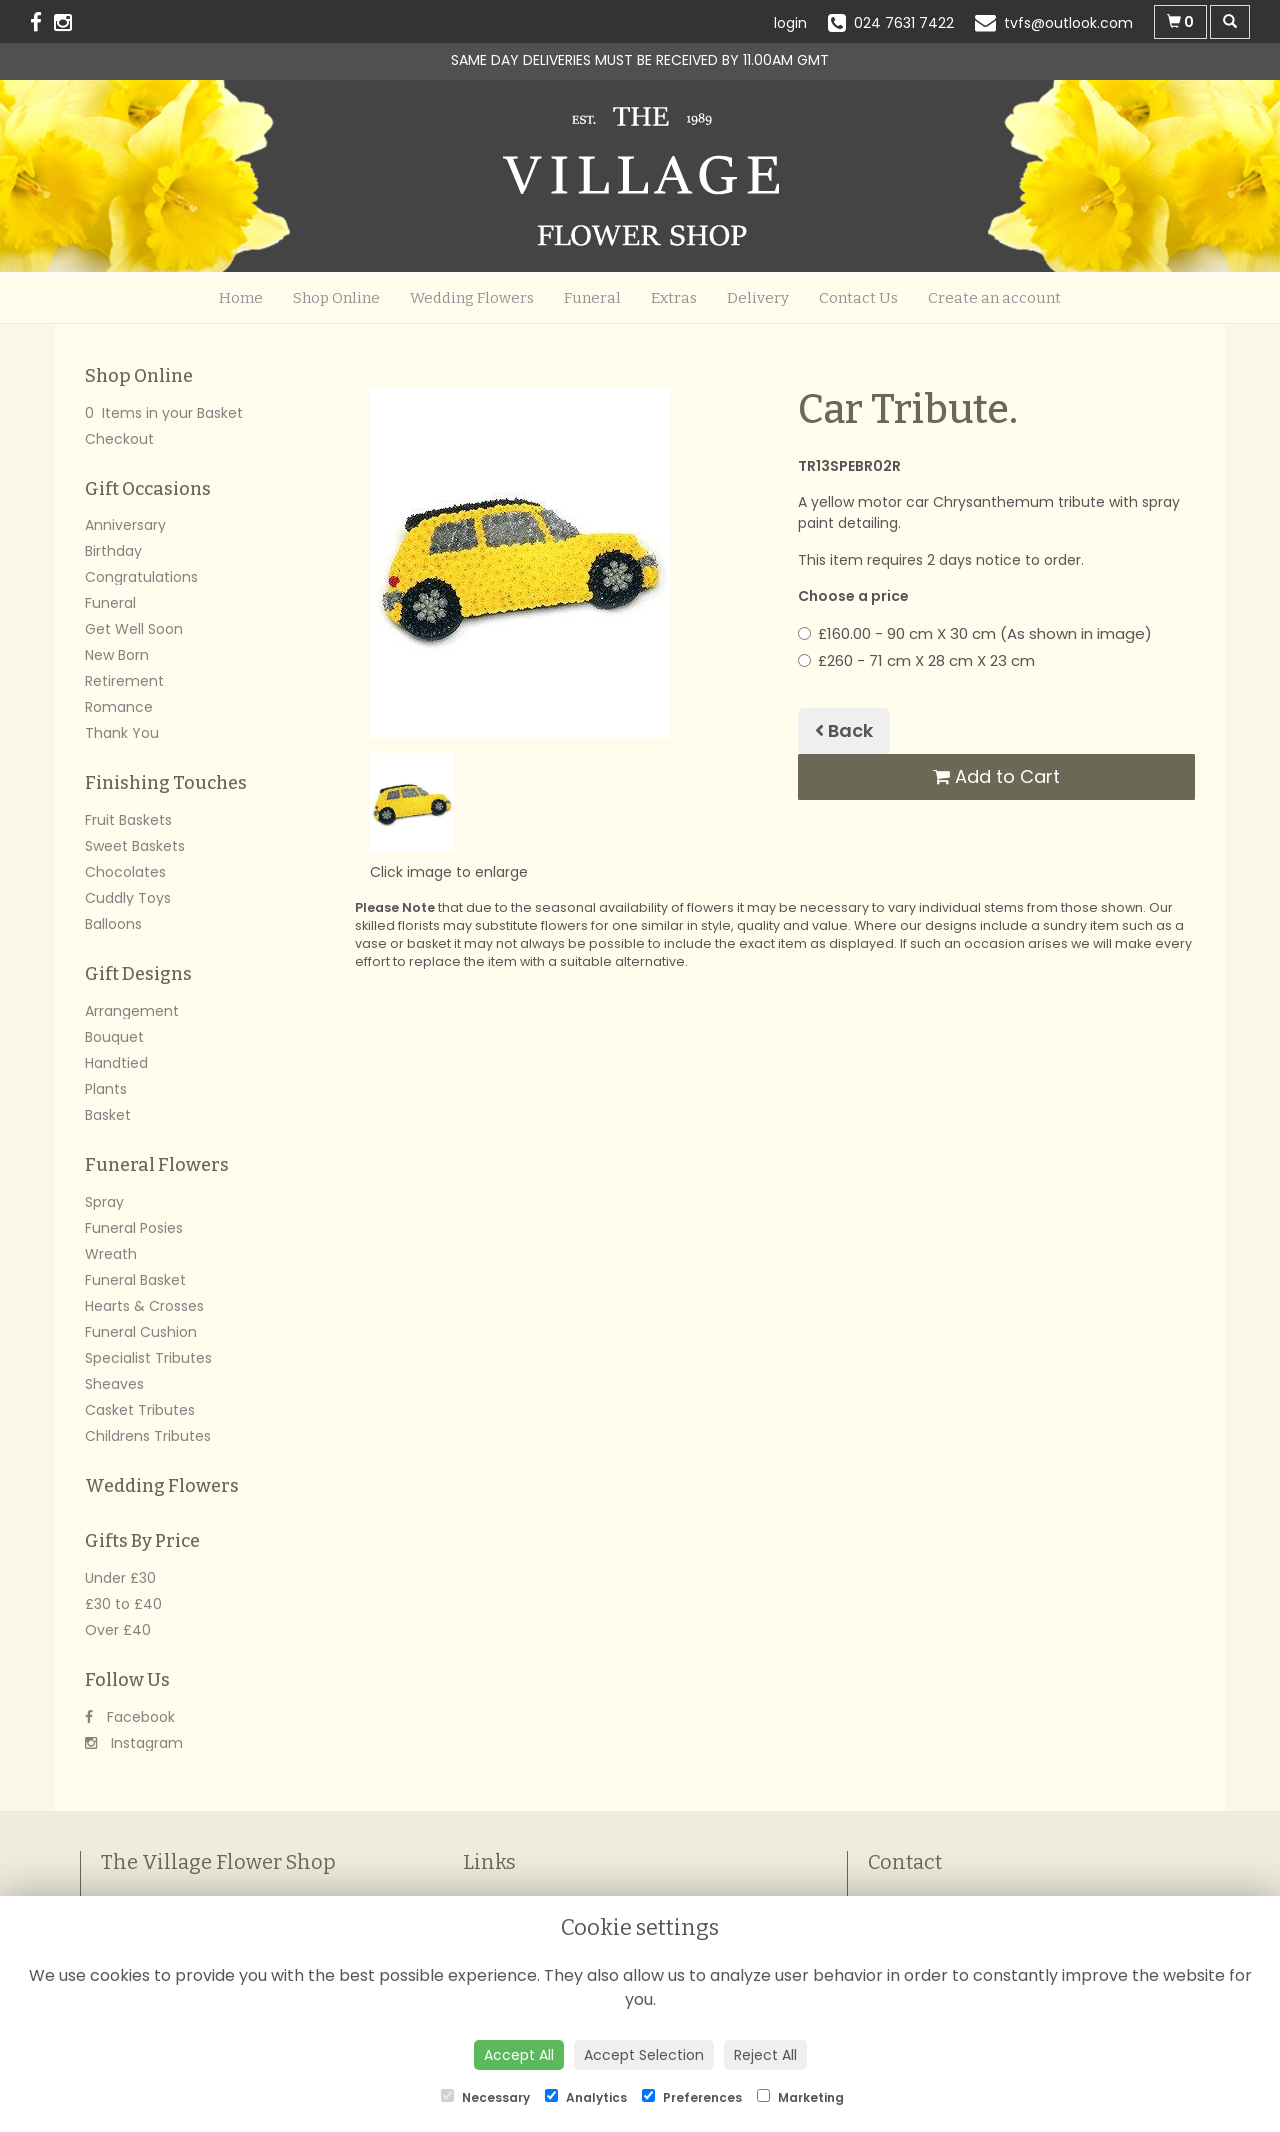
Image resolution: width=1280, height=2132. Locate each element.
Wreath (111, 1254)
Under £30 (120, 1578)
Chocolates (125, 872)
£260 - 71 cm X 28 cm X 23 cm (916, 660)
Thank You (122, 733)
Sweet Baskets (135, 846)
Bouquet (114, 1037)
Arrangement (132, 1011)
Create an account (994, 298)
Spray (104, 1202)
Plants (106, 1089)
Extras (674, 298)
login (790, 23)
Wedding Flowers (472, 298)
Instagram (134, 1743)
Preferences (692, 2097)
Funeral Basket (135, 1280)
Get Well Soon (134, 629)
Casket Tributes (140, 1410)
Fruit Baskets (128, 820)
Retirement (124, 681)
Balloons (113, 924)
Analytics (586, 2097)
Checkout (119, 439)
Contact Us (858, 298)
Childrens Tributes (148, 1436)
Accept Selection (644, 2055)
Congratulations (141, 577)
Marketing (800, 2097)
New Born (117, 655)
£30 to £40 (123, 1604)
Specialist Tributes (148, 1358)
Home (241, 298)
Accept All (519, 2055)
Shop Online (336, 298)
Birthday (113, 551)
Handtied (116, 1063)
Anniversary (125, 525)
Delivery (758, 298)
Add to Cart (996, 776)
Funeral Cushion (141, 1332)
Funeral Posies (134, 1228)
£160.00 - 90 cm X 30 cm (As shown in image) (975, 633)
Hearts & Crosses (144, 1306)
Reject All (765, 2055)
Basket (108, 1115)
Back (844, 730)
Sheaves (114, 1384)
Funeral (592, 298)
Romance (119, 707)
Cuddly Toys (128, 898)
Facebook (130, 1717)
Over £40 (118, 1630)
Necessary (485, 2097)
